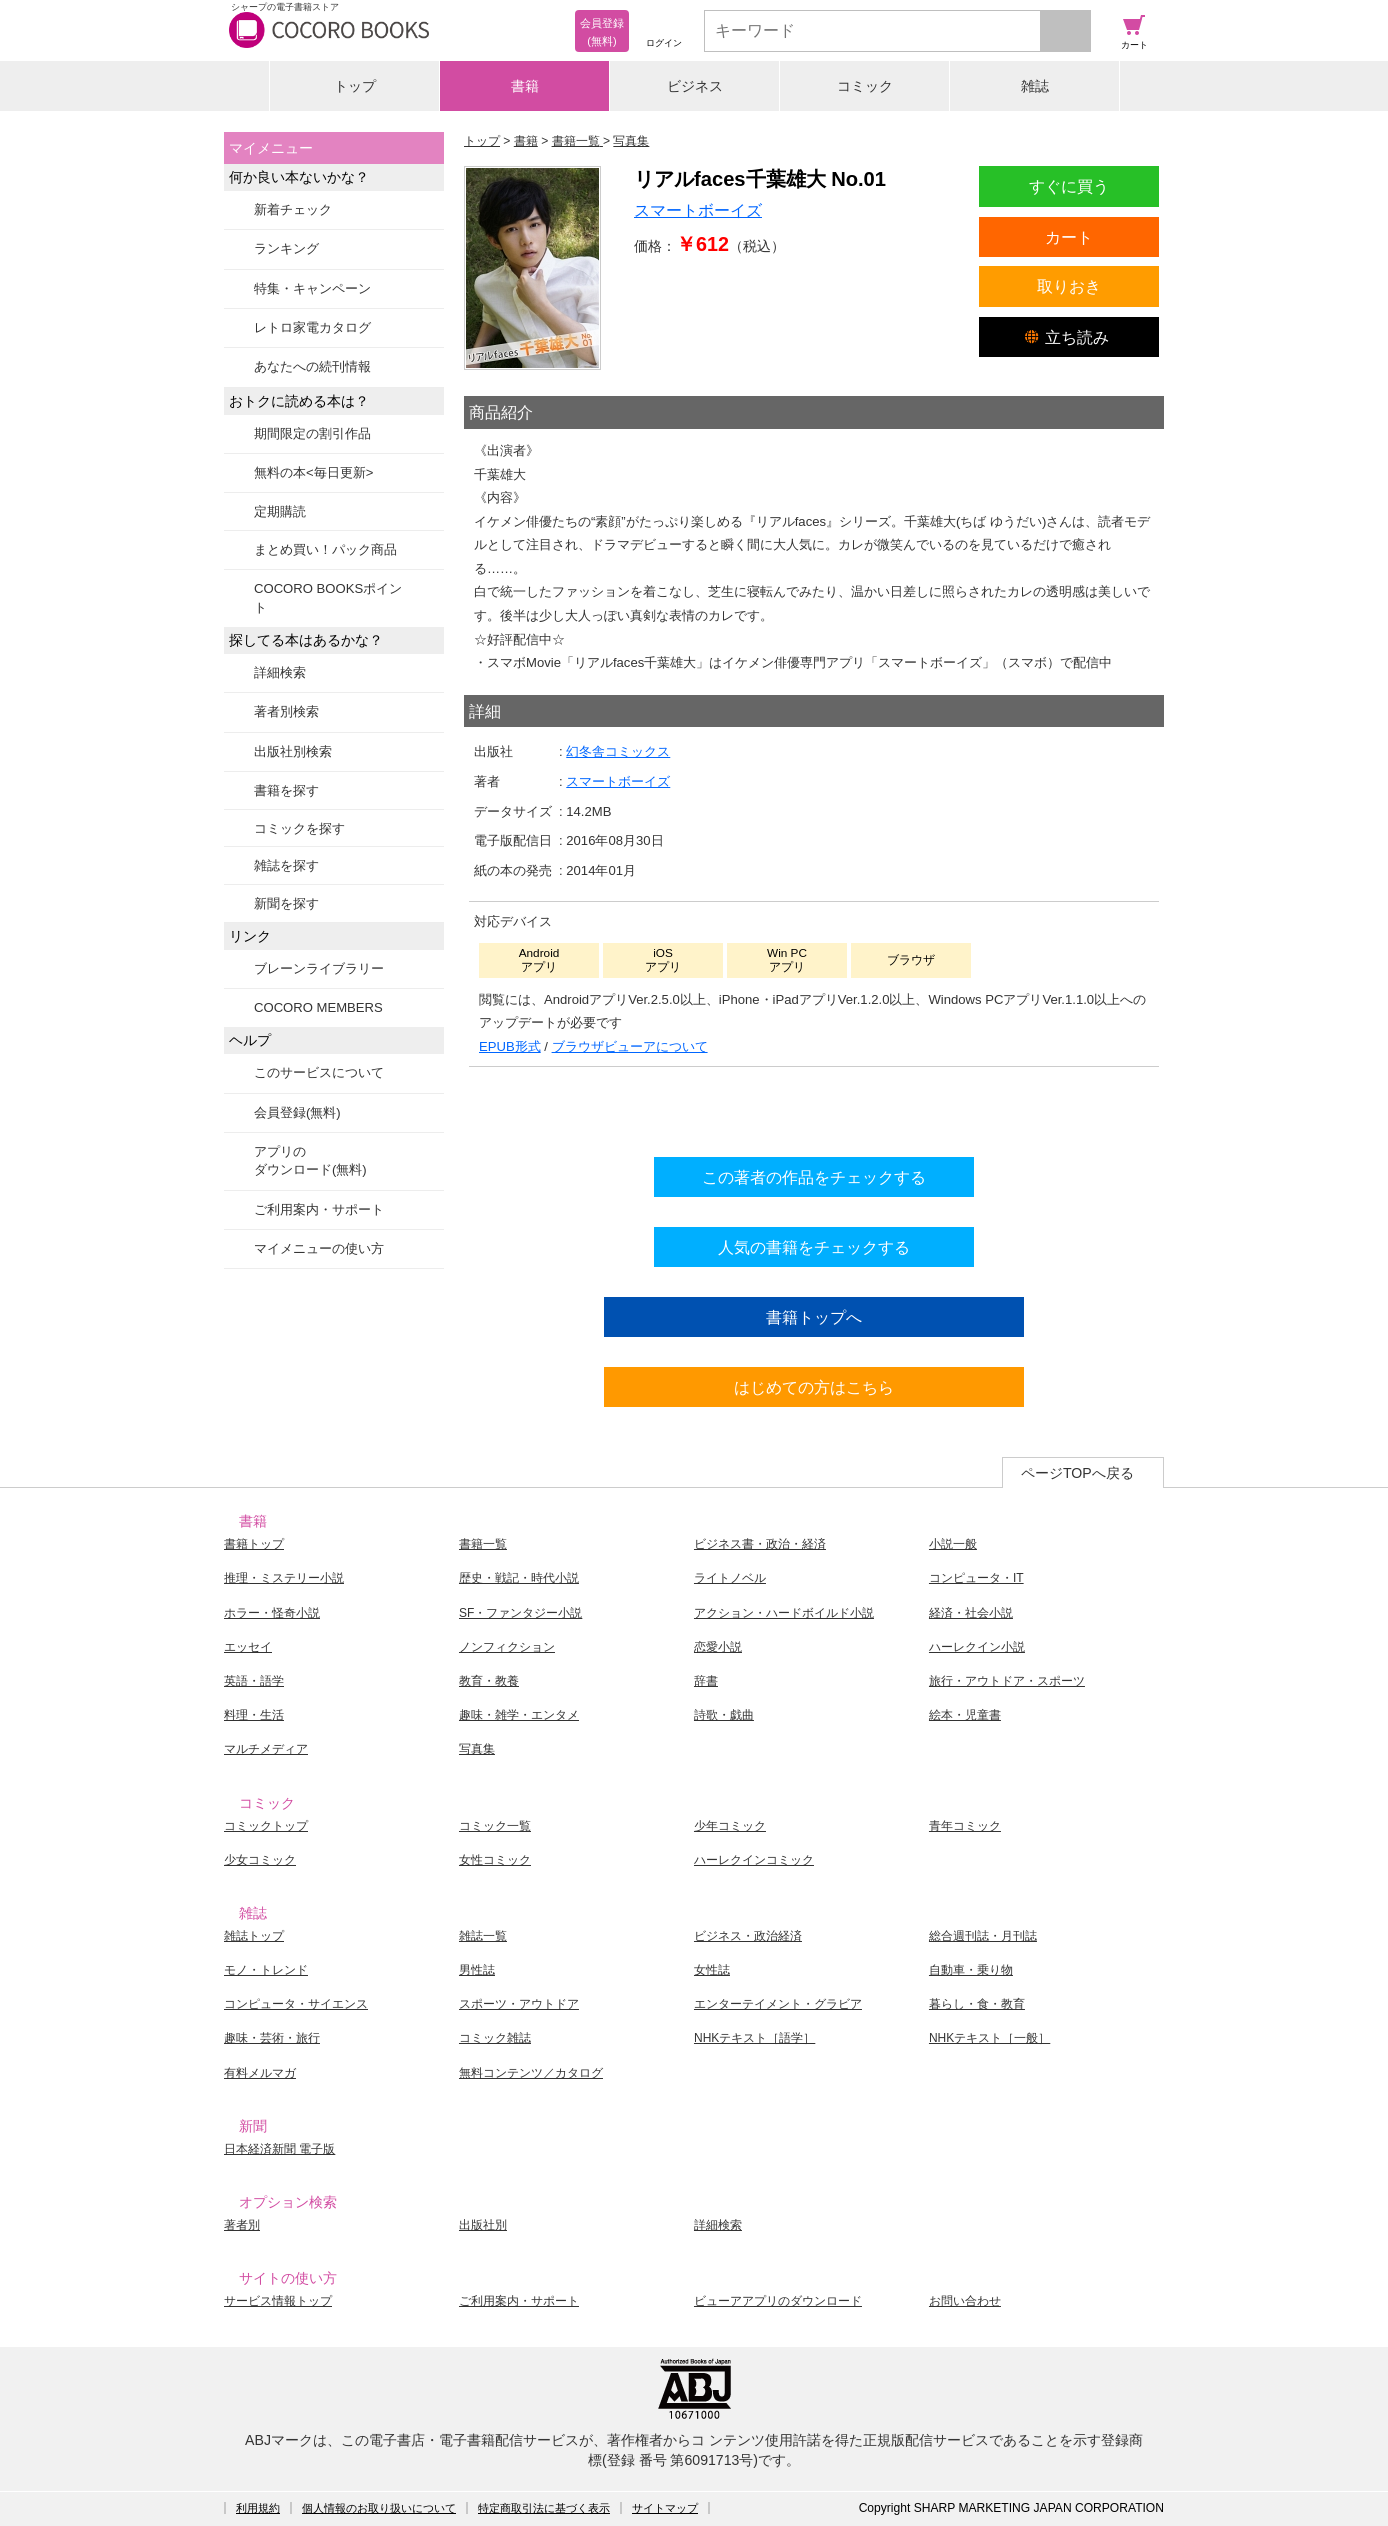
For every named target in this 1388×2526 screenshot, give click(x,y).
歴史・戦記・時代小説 (519, 1578)
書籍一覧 (483, 1544)
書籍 (525, 86)
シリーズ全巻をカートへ (814, 1107)
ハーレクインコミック (754, 1860)
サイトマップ (665, 2508)
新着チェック (293, 209)
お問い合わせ (965, 2301)
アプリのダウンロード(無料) (310, 1160)
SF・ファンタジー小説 (520, 1613)
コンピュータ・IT (976, 1578)
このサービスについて (319, 1072)
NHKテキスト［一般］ (989, 2038)
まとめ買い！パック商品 (325, 549)
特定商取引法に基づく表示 (544, 2508)
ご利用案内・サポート (319, 1209)
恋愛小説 (718, 1647)
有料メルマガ (260, 2073)
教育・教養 (489, 1681)
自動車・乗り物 (971, 1970)
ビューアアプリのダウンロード (778, 2301)
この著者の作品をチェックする (814, 1177)
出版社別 (483, 2225)
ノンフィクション (507, 1647)
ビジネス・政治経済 (748, 1936)
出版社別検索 (293, 751)
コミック (865, 86)
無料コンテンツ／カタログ (531, 2073)
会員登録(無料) (297, 1112)
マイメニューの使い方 (319, 1248)
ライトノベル (730, 1578)
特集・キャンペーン (312, 288)
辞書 (706, 1681)
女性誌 (712, 1970)
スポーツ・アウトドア (519, 2004)
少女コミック (260, 1860)
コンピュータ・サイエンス (296, 2004)
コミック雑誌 (495, 2038)
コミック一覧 (495, 1826)
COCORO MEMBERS (318, 1007)
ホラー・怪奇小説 (272, 1613)
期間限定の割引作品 (312, 433)
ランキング (286, 248)
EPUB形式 (510, 1046)
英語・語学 (254, 1681)
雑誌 (1035, 86)
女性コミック (495, 1860)
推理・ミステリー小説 (284, 1578)
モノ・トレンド (266, 1970)
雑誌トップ (254, 1936)
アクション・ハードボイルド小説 (784, 1613)
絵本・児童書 (965, 1715)
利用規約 (258, 2508)
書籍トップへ (814, 1317)
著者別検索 (286, 711)
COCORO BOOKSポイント (328, 597)
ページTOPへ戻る (1077, 1473)
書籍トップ (254, 1544)
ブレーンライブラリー (319, 968)
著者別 (242, 2225)
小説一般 (953, 1544)
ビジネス (695, 86)
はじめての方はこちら (814, 1387)
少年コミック (730, 1826)
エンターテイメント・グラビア (778, 2004)
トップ (355, 86)
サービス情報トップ (278, 2301)
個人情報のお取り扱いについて (379, 2508)
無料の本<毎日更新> (313, 472)
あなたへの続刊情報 (312, 366)
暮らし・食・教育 (977, 2004)
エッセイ (248, 1647)
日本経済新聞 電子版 (279, 2149)
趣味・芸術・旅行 (272, 2038)
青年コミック (965, 1826)
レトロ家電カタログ (312, 327)
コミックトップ (266, 1826)
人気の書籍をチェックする (814, 1247)
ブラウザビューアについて (630, 1046)
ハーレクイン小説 (977, 1647)
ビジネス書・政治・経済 (760, 1544)
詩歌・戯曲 (724, 1715)
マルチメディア (266, 1749)
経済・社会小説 (971, 1613)
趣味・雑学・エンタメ (519, 1715)
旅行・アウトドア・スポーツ (1007, 1681)
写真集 (477, 1749)
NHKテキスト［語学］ (754, 2038)
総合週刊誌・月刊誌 (983, 1936)
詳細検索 (280, 672)
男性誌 (477, 1970)
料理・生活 (254, 1715)
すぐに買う (1069, 186)
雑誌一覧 (483, 1936)
